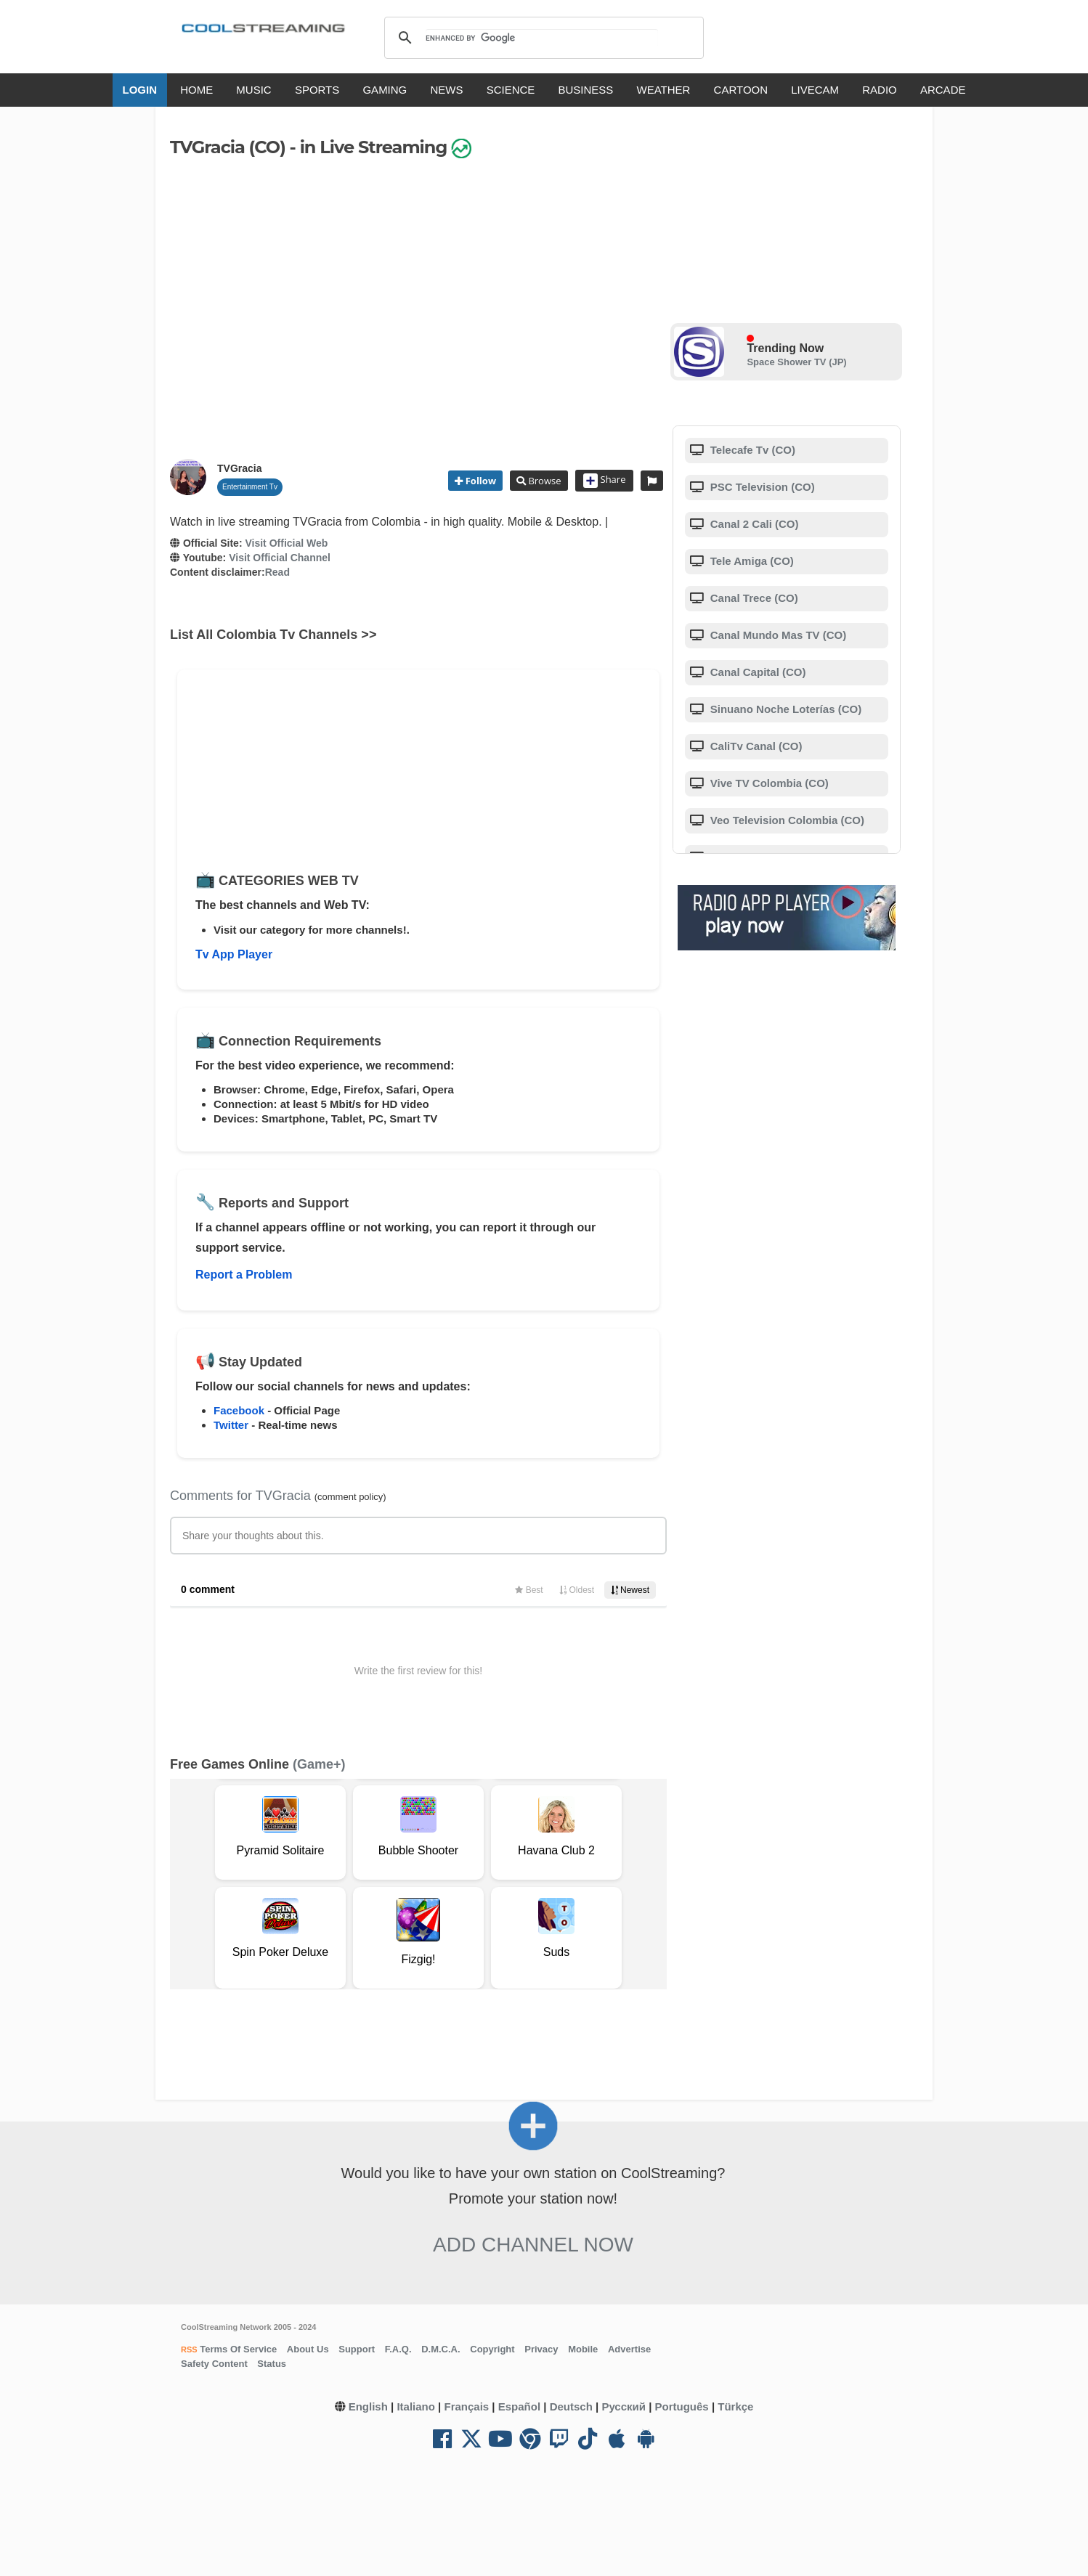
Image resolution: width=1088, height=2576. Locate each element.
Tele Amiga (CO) (750, 561)
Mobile (583, 2349)
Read (277, 572)
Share (604, 480)
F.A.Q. (398, 2349)
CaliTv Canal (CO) (755, 746)
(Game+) (319, 1764)
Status (271, 2363)
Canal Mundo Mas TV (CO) (777, 635)
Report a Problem (243, 1274)
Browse (543, 480)
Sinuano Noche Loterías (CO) (784, 709)
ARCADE (943, 89)
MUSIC (253, 89)
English (368, 2406)
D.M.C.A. (440, 2349)
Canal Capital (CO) (756, 672)
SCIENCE (511, 89)
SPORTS (317, 89)
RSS (189, 2349)
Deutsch (571, 2406)
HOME (196, 89)
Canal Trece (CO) (752, 598)
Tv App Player (233, 954)
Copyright (492, 2349)
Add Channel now (533, 2244)
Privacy (541, 2349)
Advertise (629, 2349)
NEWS (446, 89)
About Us (308, 2349)
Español (519, 2406)
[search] (541, 37)
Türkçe (735, 2406)
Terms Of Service (237, 2349)
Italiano (416, 2406)
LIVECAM (815, 89)
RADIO (879, 89)
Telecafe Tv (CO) (751, 450)
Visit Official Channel (279, 557)
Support (356, 2349)
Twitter (231, 1425)
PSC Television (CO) (761, 487)
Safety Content (214, 2363)
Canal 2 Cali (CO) (753, 524)
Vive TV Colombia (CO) (768, 783)
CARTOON (741, 89)
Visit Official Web (286, 543)
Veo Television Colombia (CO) (785, 820)
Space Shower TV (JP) (796, 361)
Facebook (239, 1410)
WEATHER (664, 89)
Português (682, 2406)
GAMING (384, 89)
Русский (623, 2406)
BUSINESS (586, 89)
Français (466, 2406)
